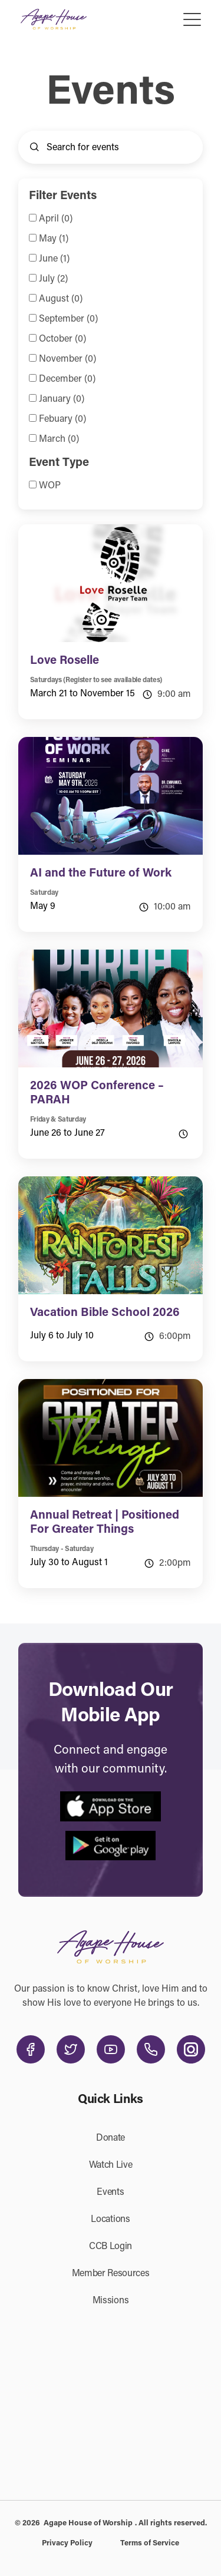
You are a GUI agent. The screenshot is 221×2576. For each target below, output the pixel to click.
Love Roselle (64, 661)
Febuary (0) (62, 419)
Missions (110, 2301)
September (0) (68, 319)
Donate (110, 2138)
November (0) (67, 359)
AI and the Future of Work (100, 873)
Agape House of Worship (88, 2523)
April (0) (55, 219)
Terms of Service (149, 2543)
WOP (50, 486)
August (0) (61, 299)
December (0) (67, 379)
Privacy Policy (67, 2543)
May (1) (53, 239)
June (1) (54, 259)
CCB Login (110, 2246)
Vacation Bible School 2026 (105, 1313)
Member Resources (111, 2274)
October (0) (62, 339)
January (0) (61, 399)
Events (110, 2192)
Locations (110, 2219)
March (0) (59, 439)
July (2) (53, 279)
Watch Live (111, 2165)
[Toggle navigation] (193, 19)
